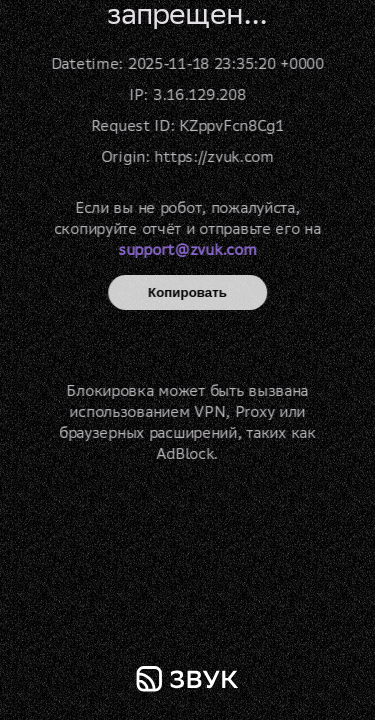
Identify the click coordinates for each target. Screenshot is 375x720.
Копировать (187, 292)
